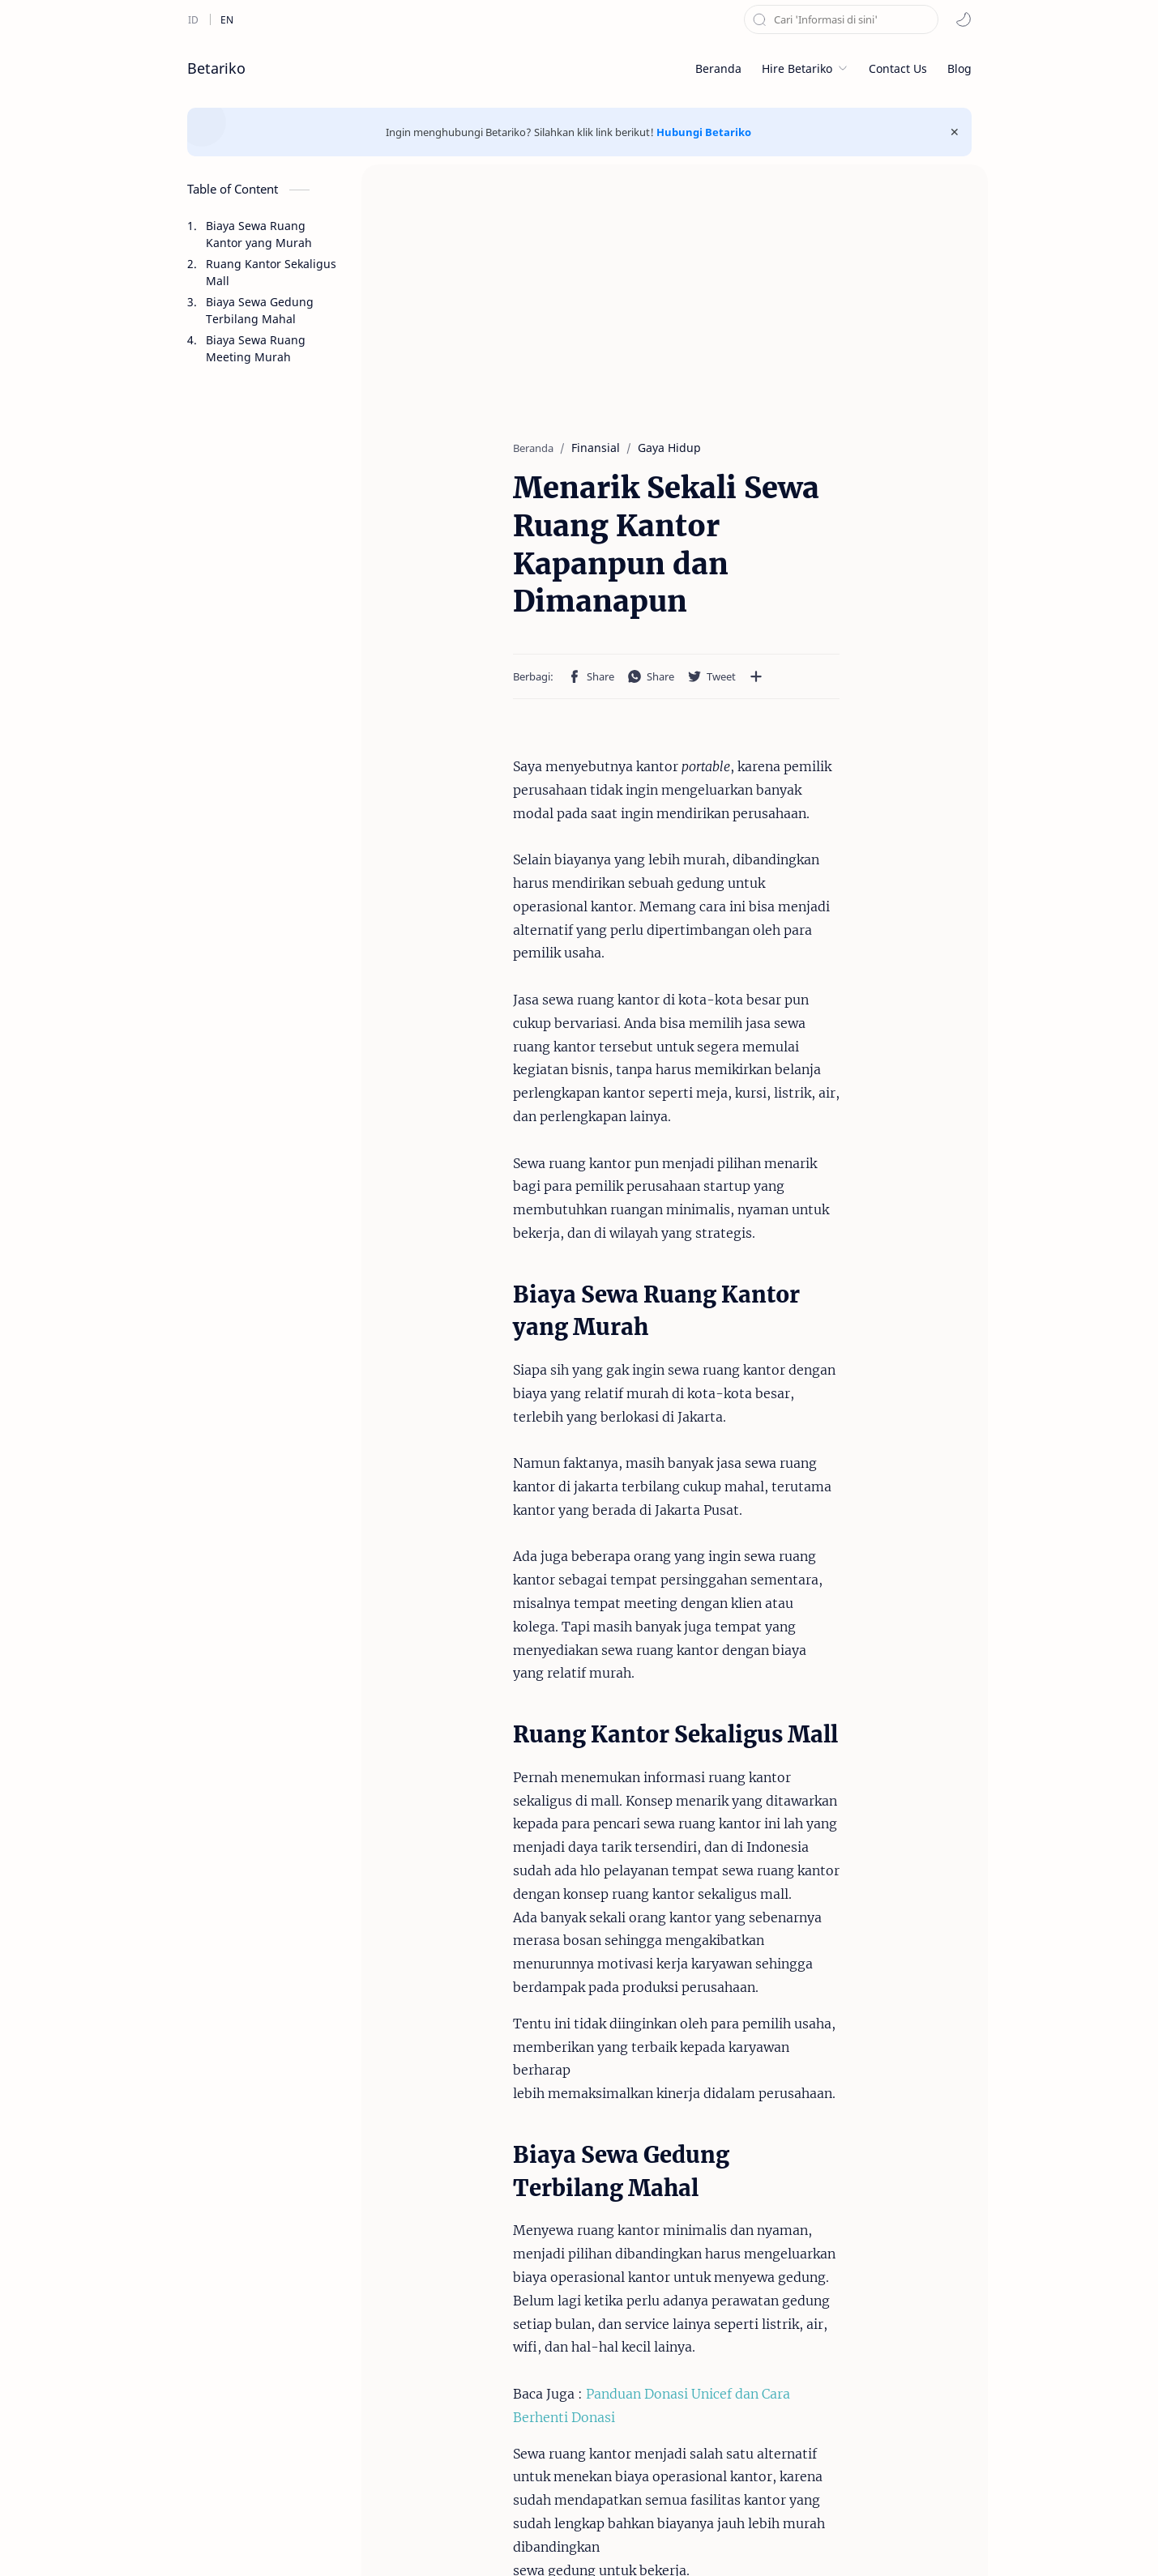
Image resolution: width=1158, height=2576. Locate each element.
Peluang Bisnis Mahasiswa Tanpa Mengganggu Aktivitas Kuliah (675, 2353)
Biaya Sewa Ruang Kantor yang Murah (259, 234)
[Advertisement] (264, 783)
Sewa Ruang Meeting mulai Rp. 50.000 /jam (868, 2344)
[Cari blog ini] (841, 19)
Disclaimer (441, 2539)
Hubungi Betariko (703, 132)
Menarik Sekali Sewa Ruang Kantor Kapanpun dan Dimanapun (469, 2353)
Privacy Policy (525, 2539)
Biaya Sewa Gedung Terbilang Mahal (260, 310)
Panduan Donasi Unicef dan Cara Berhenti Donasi (612, 1785)
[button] (963, 19)
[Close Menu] (954, 132)
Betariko (216, 68)
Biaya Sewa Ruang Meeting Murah (256, 348)
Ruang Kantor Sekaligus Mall (271, 272)
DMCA (649, 2539)
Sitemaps (711, 2539)
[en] (227, 19)
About (597, 2539)
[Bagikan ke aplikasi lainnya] (628, 601)
